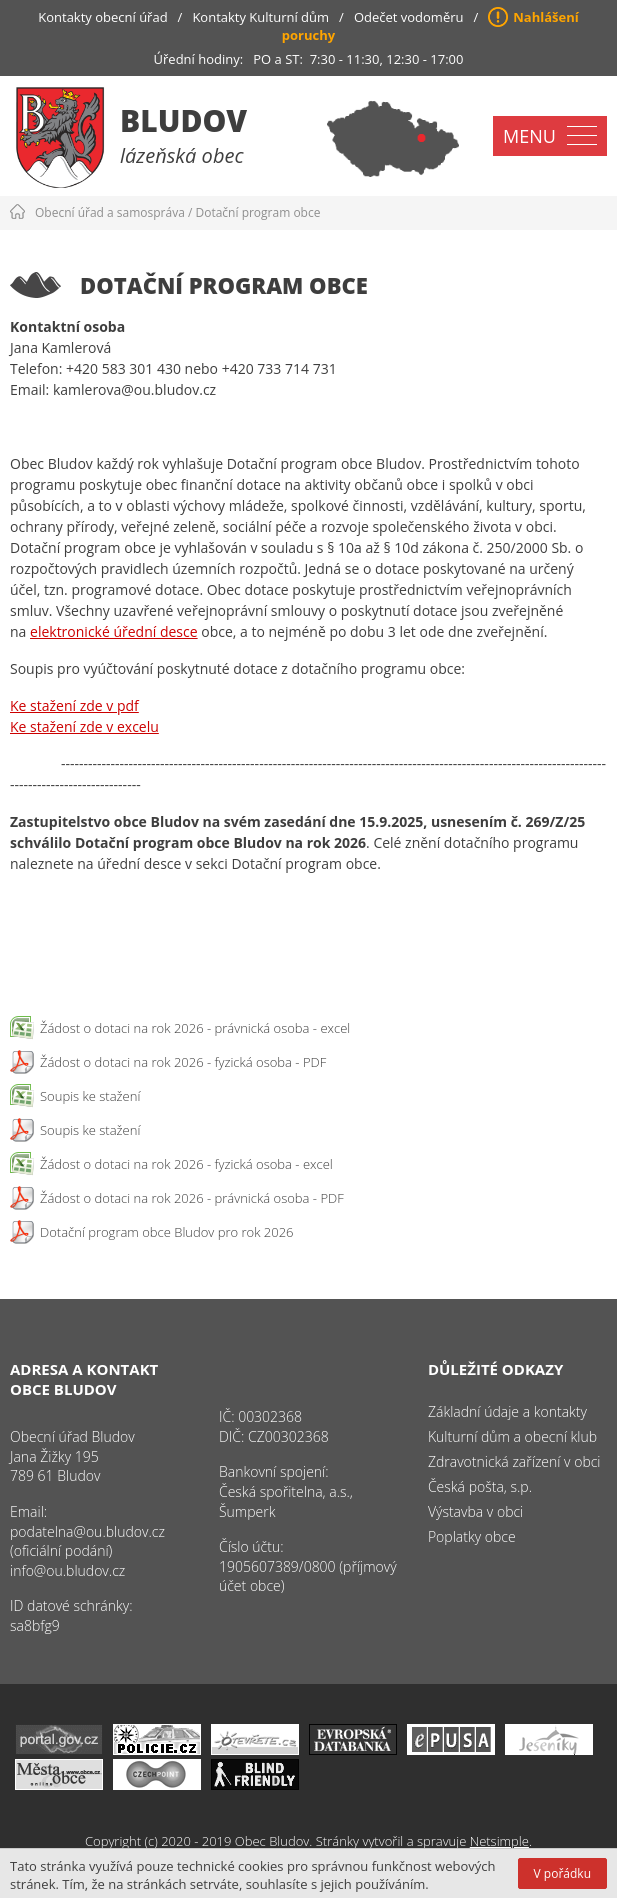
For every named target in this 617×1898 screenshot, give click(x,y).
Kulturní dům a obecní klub (512, 1436)
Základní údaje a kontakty (507, 1411)
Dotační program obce (258, 212)
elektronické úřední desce (114, 631)
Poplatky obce (472, 1536)
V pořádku (562, 1873)
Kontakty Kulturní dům (260, 17)
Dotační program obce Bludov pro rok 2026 (167, 1232)
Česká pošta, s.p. (480, 1486)
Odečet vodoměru (409, 17)
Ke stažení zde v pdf (74, 705)
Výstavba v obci (475, 1511)
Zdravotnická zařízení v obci (514, 1461)
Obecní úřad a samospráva (110, 212)
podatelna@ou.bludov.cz (87, 1531)
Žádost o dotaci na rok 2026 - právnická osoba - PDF (192, 1198)
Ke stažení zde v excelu (84, 726)
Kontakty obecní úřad (102, 17)
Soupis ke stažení (90, 1096)
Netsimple (499, 1841)
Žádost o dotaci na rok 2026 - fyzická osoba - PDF (183, 1062)
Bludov (183, 120)
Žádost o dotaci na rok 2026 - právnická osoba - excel (195, 1028)
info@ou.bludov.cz (67, 1570)
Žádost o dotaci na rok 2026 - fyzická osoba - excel (186, 1164)
